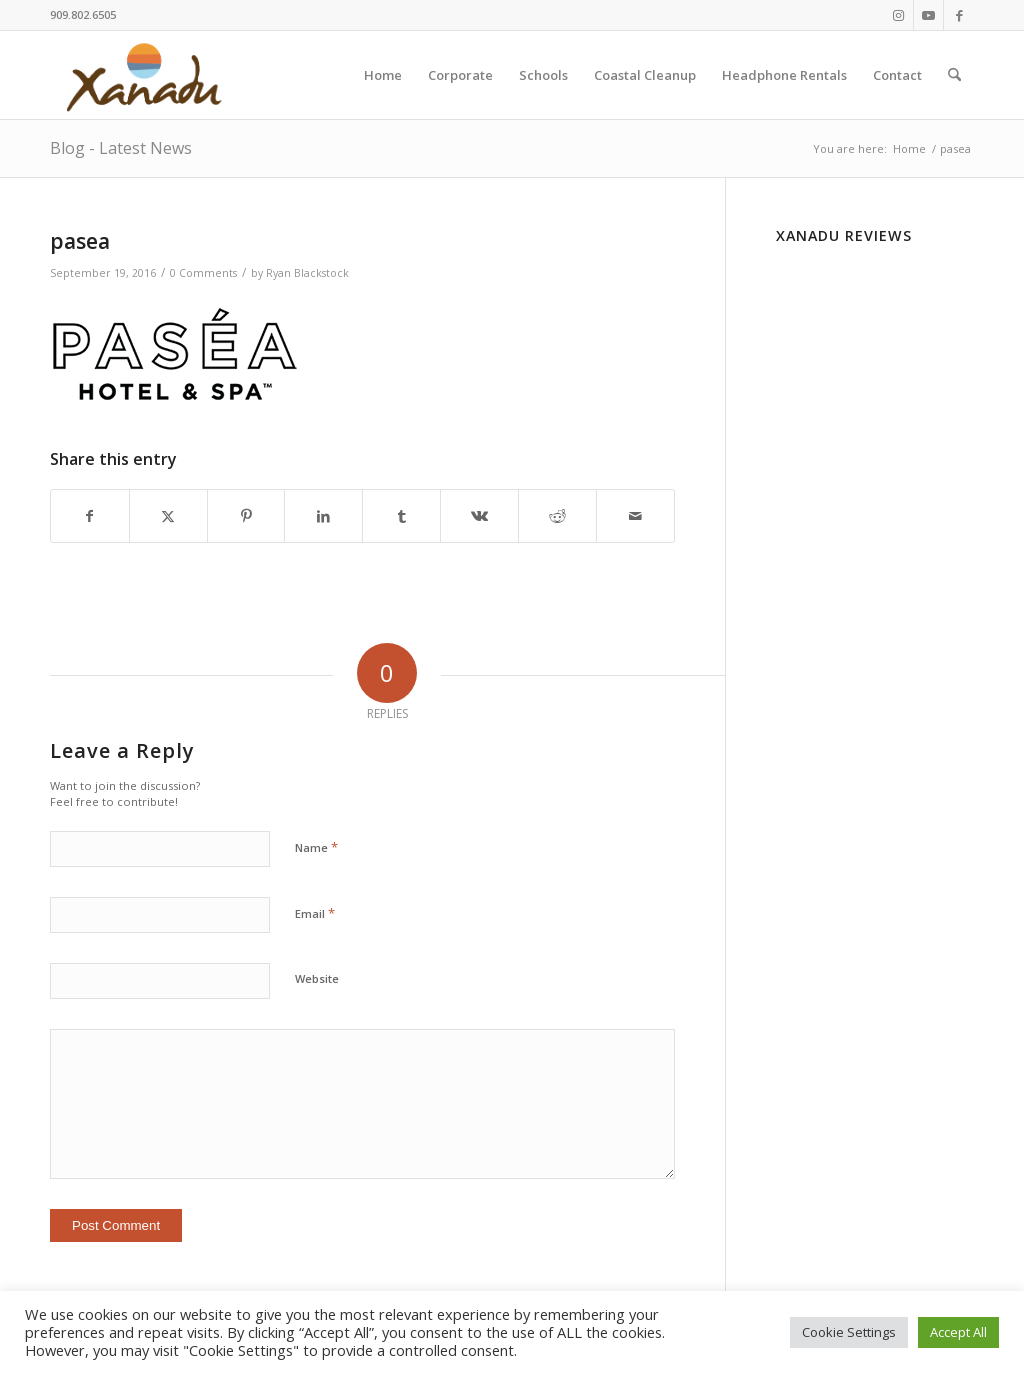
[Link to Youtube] (928, 15)
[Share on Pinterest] (246, 516)
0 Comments (203, 273)
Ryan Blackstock (307, 273)
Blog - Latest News (121, 148)
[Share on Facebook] (90, 516)
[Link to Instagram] (898, 15)
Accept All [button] (958, 1332)
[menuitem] (383, 75)
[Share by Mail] (635, 516)
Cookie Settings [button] (849, 1332)
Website (317, 978)
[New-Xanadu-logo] (147, 75)
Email (315, 913)
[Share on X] (168, 516)
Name (316, 847)
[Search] (954, 75)
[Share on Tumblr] (401, 516)
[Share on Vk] (479, 516)
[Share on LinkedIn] (323, 516)
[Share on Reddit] (557, 516)
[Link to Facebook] (959, 15)
